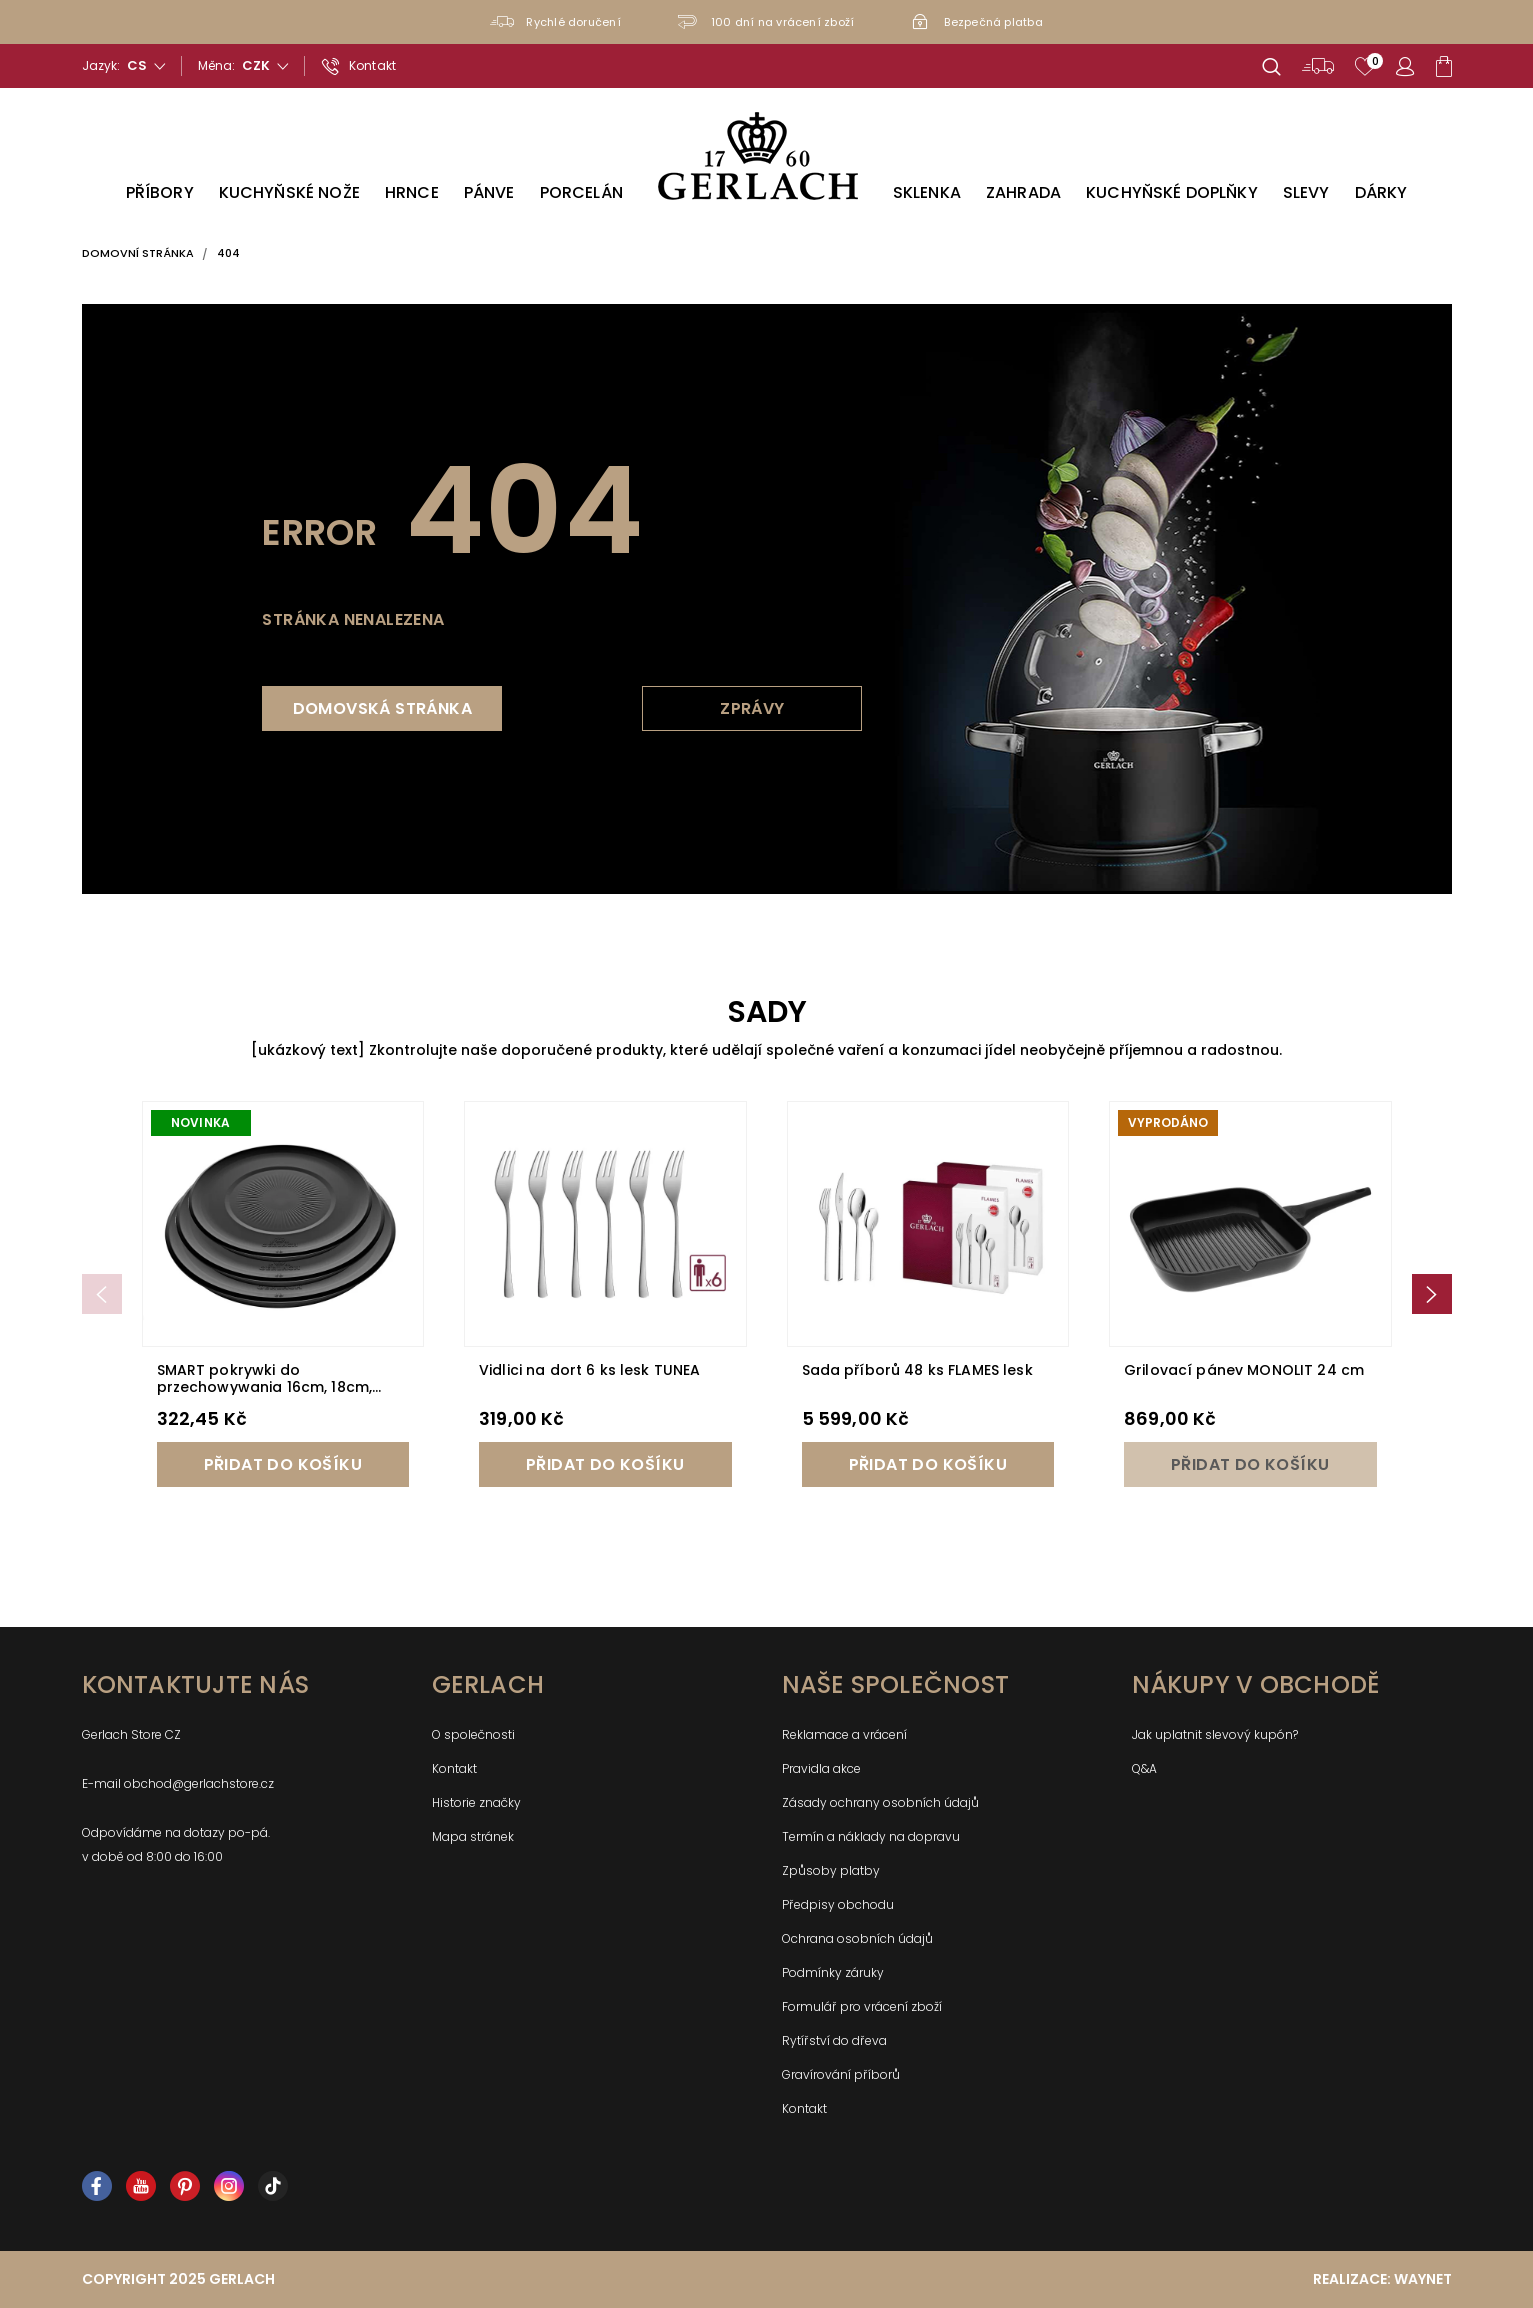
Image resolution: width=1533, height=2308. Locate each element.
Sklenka (927, 192)
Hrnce (412, 192)
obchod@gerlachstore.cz (199, 1783)
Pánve (489, 192)
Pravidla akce (821, 1768)
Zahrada (1023, 192)
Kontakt (454, 1768)
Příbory (160, 192)
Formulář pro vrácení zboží (862, 2006)
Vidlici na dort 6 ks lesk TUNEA (589, 1370)
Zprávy (752, 708)
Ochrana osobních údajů (857, 1938)
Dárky (1381, 192)
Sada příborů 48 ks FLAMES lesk (917, 1370)
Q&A (1144, 1768)
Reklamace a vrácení (844, 1734)
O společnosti (473, 1734)
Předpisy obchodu (838, 1904)
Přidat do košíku (283, 1464)
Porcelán (581, 192)
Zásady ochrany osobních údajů (880, 1802)
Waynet (1423, 2279)
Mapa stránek (473, 1836)
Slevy (1306, 192)
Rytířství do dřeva (834, 2040)
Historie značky (476, 1802)
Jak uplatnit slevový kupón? (1215, 1734)
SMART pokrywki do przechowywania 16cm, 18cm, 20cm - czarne (265, 1387)
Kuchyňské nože (289, 192)
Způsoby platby (831, 1870)
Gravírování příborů (841, 2074)
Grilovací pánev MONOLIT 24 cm (1244, 1370)
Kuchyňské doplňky (1172, 192)
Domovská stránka (382, 708)
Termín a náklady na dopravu (871, 1836)
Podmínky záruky (833, 1972)
